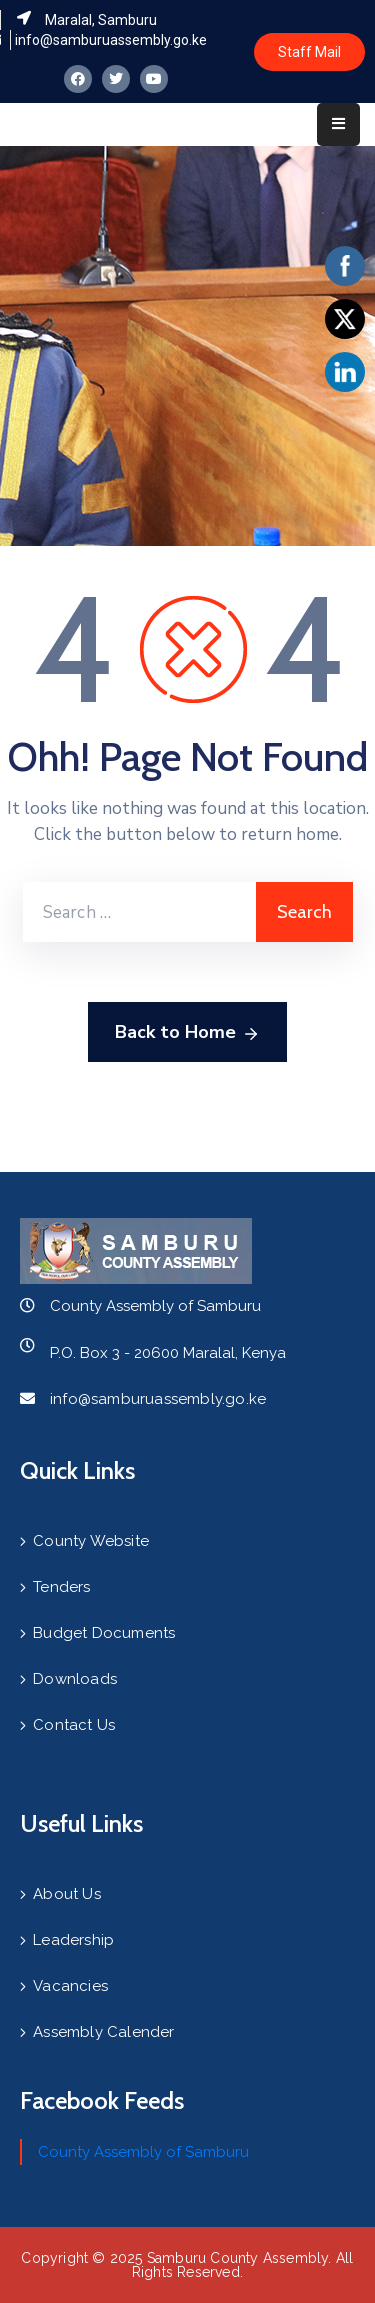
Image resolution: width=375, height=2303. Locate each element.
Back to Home (187, 1033)
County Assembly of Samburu (143, 2152)
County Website (91, 1541)
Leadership (73, 1940)
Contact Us (74, 1725)
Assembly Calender (103, 2032)
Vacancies (70, 1986)
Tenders (61, 1587)
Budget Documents (104, 1633)
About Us (67, 1894)
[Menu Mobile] (338, 124)
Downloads (75, 1679)
